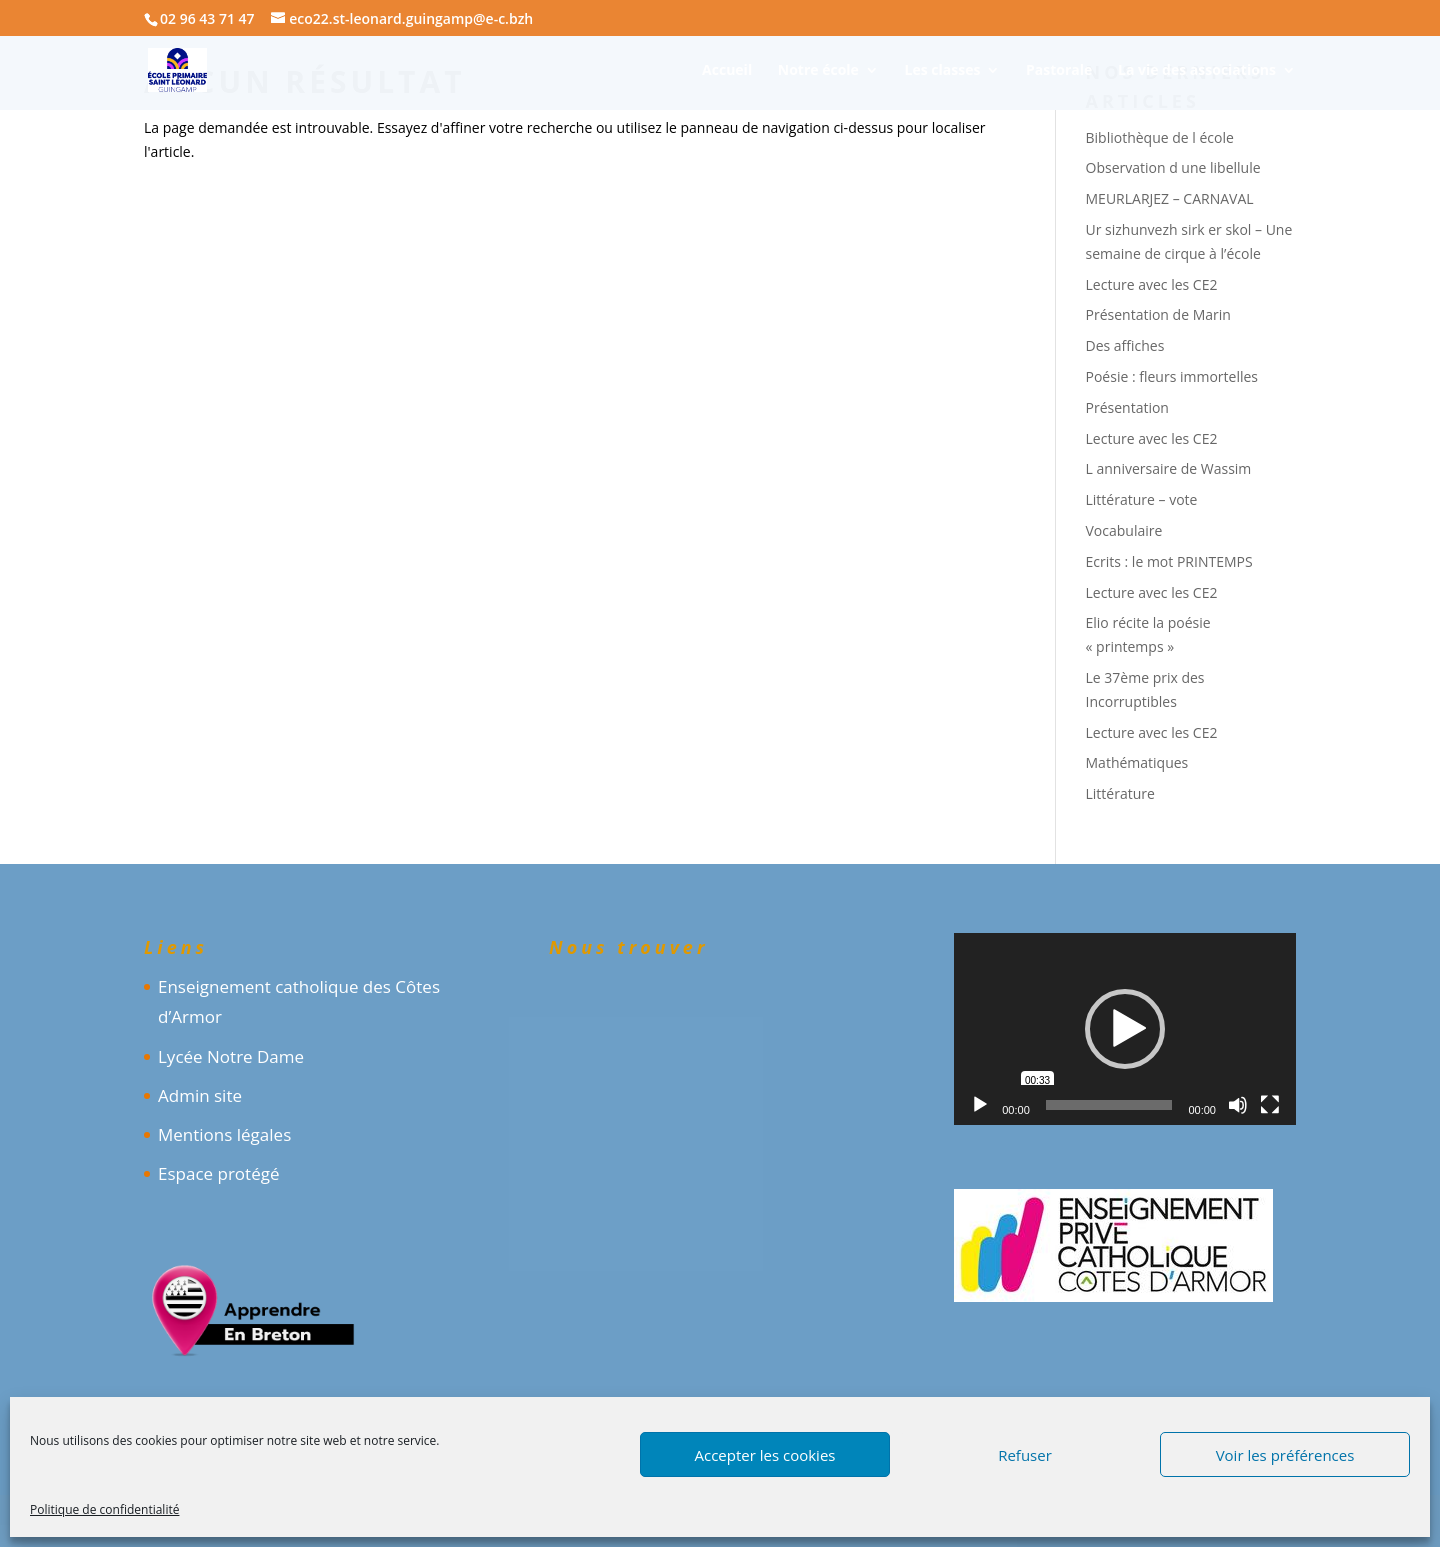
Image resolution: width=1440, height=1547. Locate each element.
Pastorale (1059, 71)
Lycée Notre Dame (231, 1056)
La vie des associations (1197, 71)
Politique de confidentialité (104, 1509)
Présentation (1127, 407)
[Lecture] (980, 1105)
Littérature (1120, 793)
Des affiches (1125, 345)
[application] (1125, 1029)
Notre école (818, 71)
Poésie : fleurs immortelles (1172, 376)
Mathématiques (1137, 762)
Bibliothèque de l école (1160, 137)
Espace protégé (218, 1173)
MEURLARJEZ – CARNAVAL (1170, 198)
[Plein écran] (1270, 1105)
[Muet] (1238, 1105)
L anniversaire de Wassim (1169, 468)
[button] (1125, 1029)
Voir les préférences (1285, 1455)
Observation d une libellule (1173, 167)
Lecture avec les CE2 (1152, 284)
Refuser (1025, 1455)
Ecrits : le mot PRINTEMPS (1169, 561)
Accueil (727, 71)
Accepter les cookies (765, 1455)
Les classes (943, 71)
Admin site (200, 1095)
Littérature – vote (1142, 499)
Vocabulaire (1124, 530)
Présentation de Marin (1158, 314)
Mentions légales (224, 1134)
